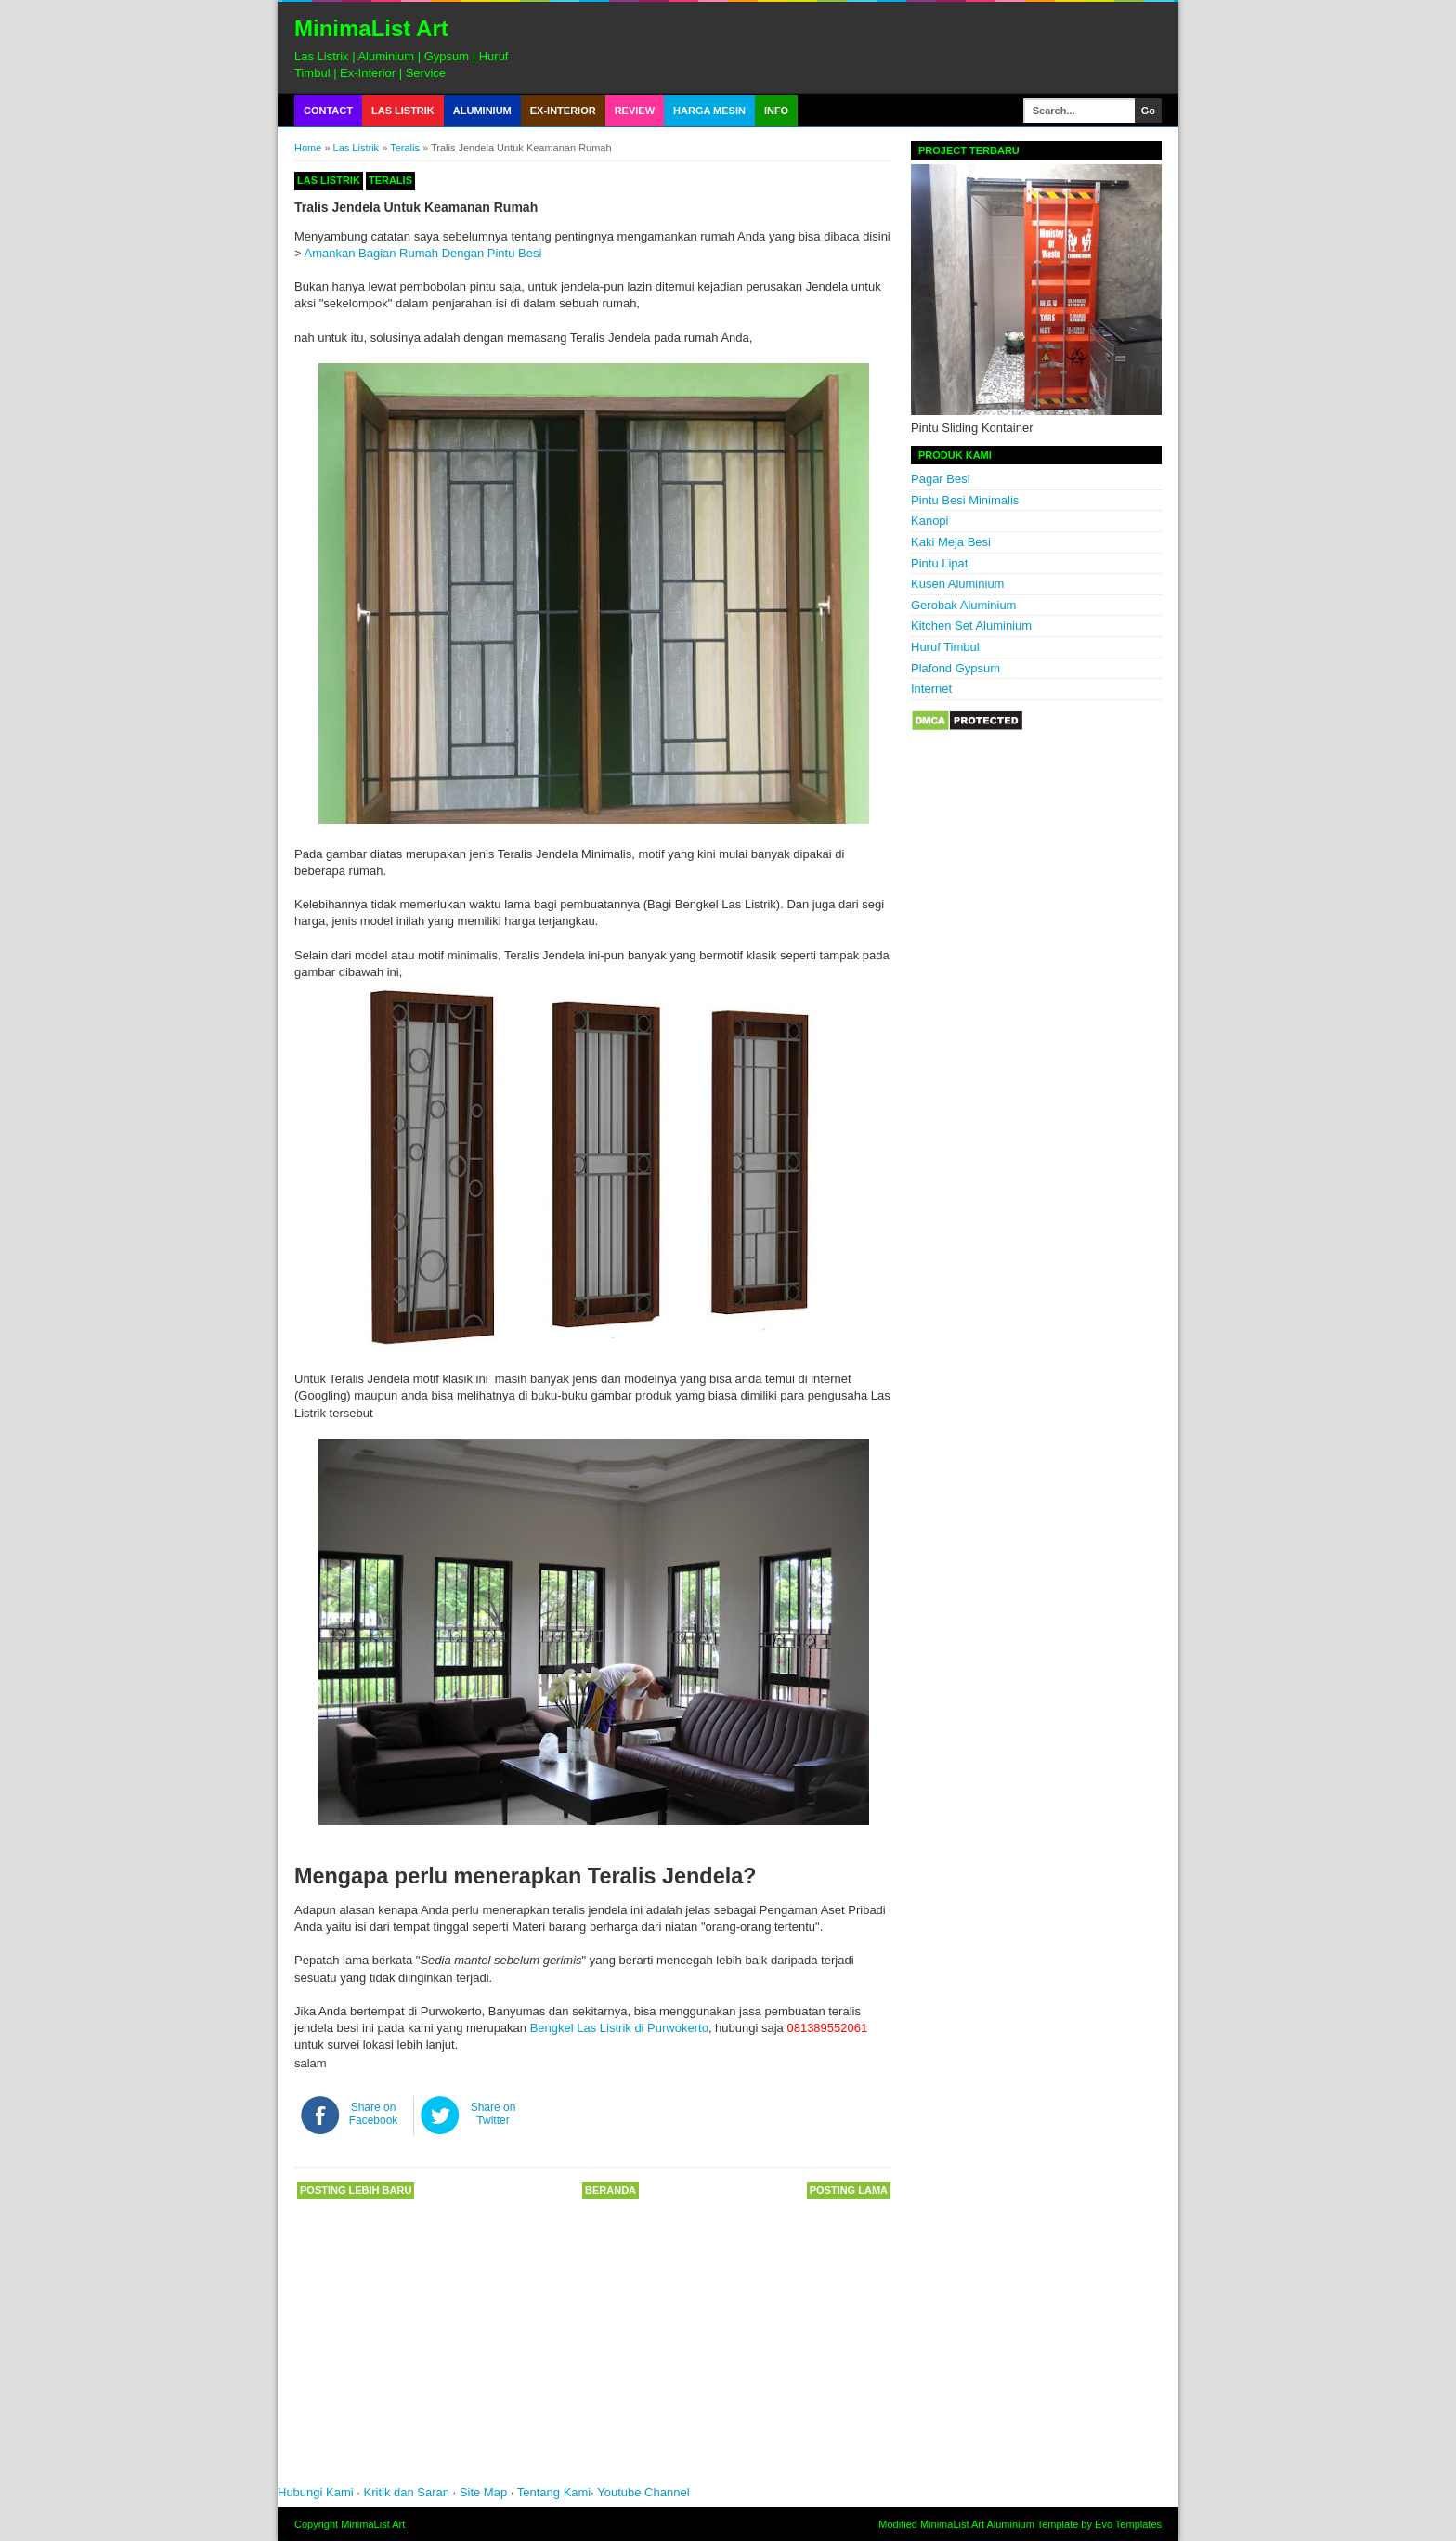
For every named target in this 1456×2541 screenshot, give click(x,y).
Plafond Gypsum (955, 668)
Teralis (405, 147)
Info (776, 110)
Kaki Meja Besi (951, 542)
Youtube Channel (643, 2492)
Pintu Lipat (939, 563)
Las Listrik (403, 110)
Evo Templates (1128, 2524)
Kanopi (929, 521)
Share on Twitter (493, 2114)
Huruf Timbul (945, 647)
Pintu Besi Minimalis (965, 500)
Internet (931, 689)
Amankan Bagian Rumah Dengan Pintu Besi (423, 253)
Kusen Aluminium (957, 584)
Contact (328, 110)
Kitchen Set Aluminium (971, 625)
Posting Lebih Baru (355, 2190)
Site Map (483, 2492)
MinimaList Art (371, 28)
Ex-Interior (563, 110)
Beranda (610, 2190)
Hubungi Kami (316, 2492)
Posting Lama (849, 2190)
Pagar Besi (940, 479)
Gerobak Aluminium (963, 605)
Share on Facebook (373, 2114)
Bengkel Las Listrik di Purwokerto (619, 2028)
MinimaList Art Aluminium (977, 2524)
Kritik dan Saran (408, 2492)
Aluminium (482, 110)
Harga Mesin (709, 110)
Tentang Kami (554, 2492)
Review (635, 110)
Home (307, 147)
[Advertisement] (556, 2349)
